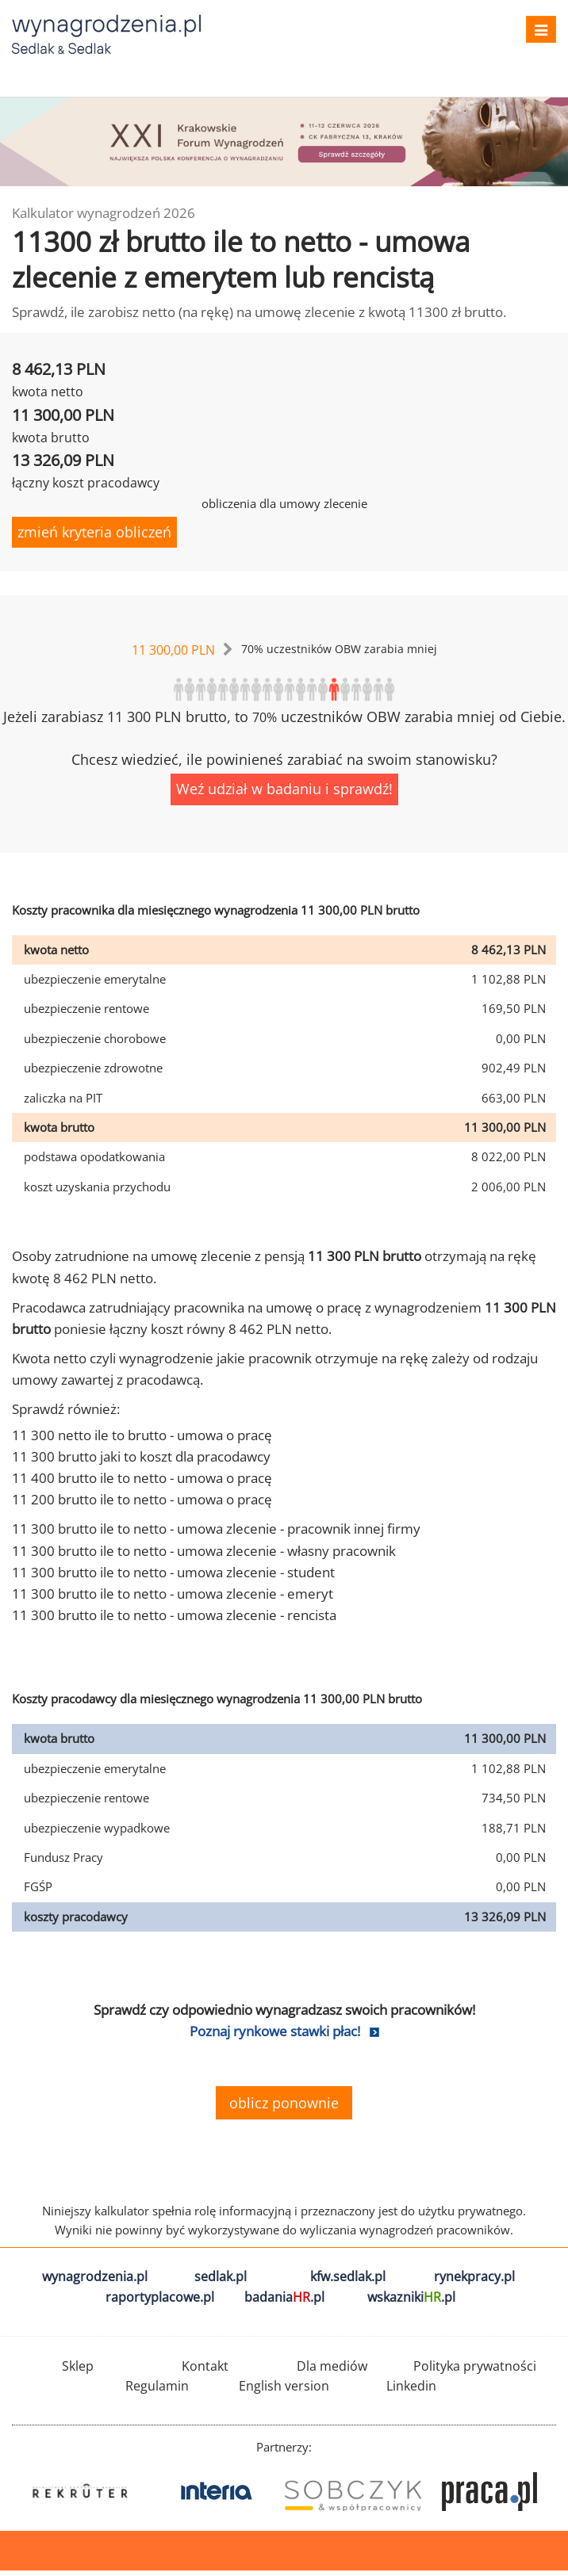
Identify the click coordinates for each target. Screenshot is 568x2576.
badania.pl (284, 2297)
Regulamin (157, 2385)
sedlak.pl (220, 2276)
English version (284, 2385)
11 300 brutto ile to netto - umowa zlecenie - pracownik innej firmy (216, 1528)
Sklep (78, 2366)
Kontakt (205, 2366)
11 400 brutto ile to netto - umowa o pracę (142, 1478)
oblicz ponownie (284, 2102)
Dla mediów (332, 2366)
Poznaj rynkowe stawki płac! (275, 2031)
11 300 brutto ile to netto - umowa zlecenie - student (173, 1572)
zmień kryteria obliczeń (94, 531)
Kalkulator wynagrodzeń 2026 (103, 213)
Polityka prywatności (474, 2366)
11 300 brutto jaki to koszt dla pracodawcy (141, 1456)
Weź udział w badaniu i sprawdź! (284, 788)
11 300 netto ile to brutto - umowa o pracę (142, 1435)
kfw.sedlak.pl (348, 2276)
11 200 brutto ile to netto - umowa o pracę (142, 1499)
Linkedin (411, 2385)
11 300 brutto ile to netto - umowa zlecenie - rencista (174, 1615)
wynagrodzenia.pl (95, 2276)
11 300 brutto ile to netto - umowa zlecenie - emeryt (172, 1593)
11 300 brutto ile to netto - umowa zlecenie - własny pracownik (204, 1551)
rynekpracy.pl (474, 2276)
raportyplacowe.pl (160, 2297)
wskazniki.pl (411, 2297)
